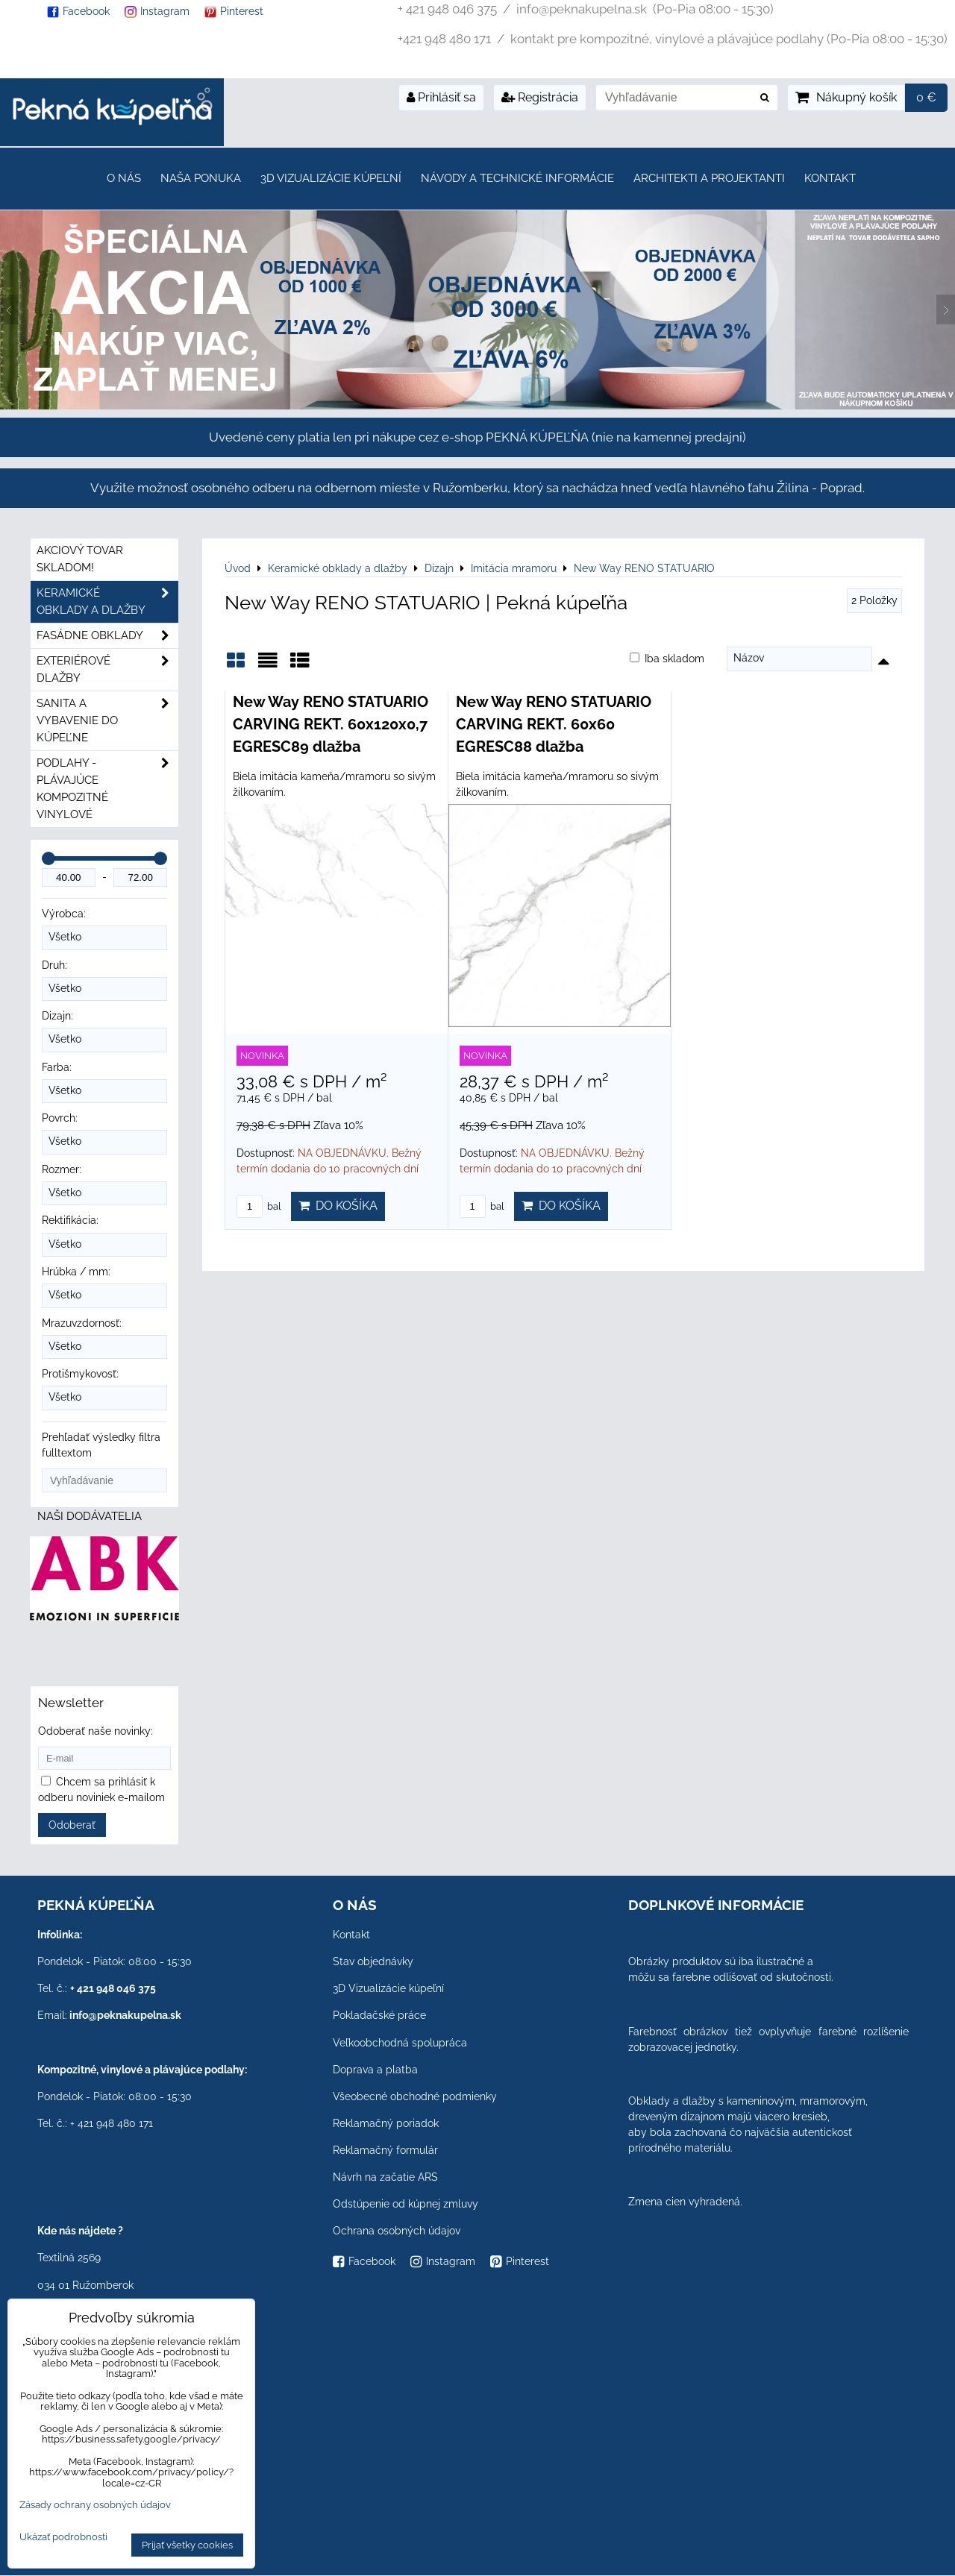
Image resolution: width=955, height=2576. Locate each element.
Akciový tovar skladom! (80, 559)
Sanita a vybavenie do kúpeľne (107, 720)
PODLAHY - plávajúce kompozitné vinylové (107, 789)
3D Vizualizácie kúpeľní (330, 178)
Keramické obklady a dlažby (107, 602)
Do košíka (338, 1206)
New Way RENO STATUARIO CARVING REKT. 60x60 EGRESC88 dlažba (553, 724)
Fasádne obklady (107, 635)
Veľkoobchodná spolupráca (400, 2043)
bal (259, 1206)
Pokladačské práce (379, 2015)
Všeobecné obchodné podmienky (415, 2096)
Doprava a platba (375, 2070)
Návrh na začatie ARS (385, 2177)
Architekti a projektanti (709, 178)
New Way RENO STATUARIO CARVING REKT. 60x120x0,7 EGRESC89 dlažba (330, 724)
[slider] (48, 858)
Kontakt (830, 178)
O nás (124, 178)
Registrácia (539, 97)
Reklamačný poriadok (386, 2123)
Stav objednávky (373, 1961)
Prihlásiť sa (441, 97)
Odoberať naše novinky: (95, 1731)
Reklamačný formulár (385, 2150)
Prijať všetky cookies (187, 2545)
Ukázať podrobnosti (63, 2537)
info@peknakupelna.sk (125, 2015)
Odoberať (72, 1825)
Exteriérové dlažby (107, 670)
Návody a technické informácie (517, 178)
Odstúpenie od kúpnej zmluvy (405, 2204)
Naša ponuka (200, 178)
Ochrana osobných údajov (396, 2231)
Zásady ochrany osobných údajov (95, 2504)
